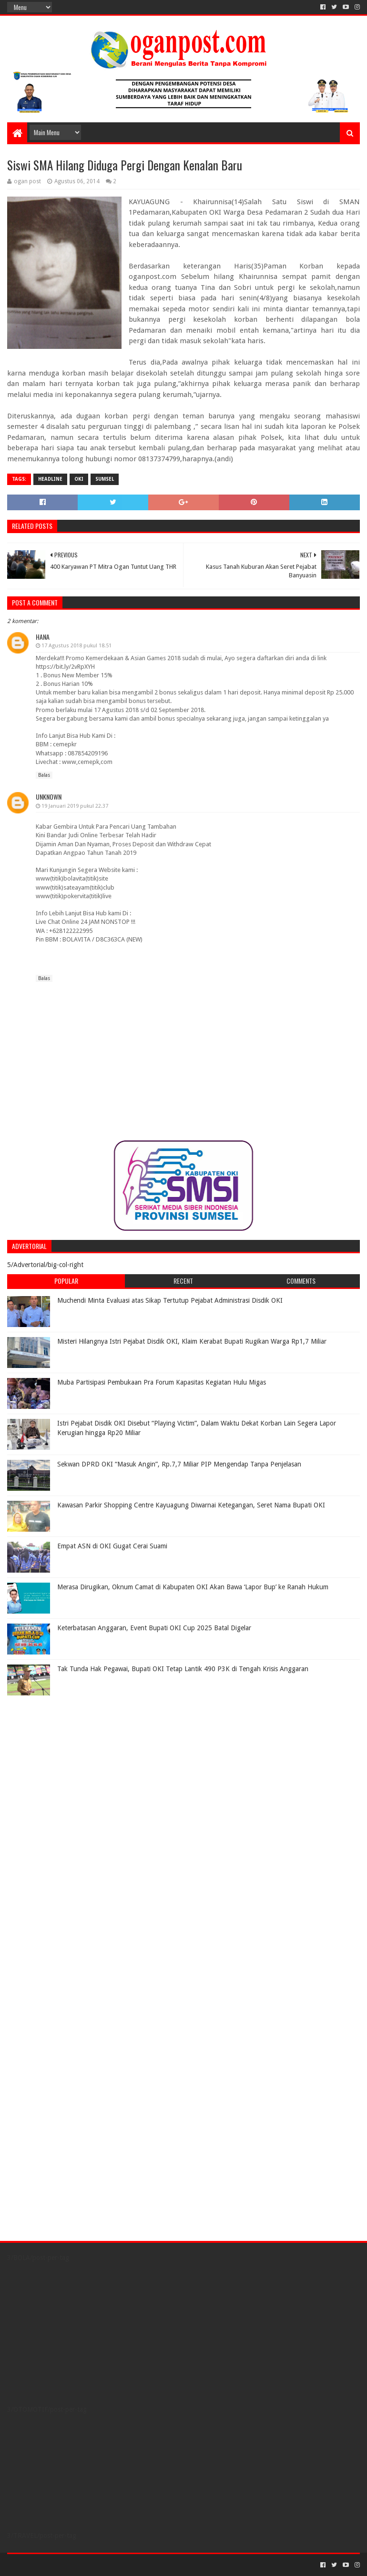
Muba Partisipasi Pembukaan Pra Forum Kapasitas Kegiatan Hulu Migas (161, 1382)
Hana (43, 637)
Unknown (48, 797)
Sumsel (104, 479)
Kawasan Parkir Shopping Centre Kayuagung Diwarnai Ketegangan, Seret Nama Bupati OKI (191, 1505)
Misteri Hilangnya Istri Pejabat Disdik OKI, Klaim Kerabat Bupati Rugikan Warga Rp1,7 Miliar (191, 1341)
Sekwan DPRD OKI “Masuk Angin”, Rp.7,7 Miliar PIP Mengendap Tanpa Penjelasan (179, 1464)
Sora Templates (60, 2564)
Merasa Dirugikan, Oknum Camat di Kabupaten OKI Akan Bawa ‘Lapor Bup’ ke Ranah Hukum (192, 1587)
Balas (44, 775)
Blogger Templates (115, 2564)
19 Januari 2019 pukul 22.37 (74, 806)
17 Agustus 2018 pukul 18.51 (76, 646)
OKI (78, 479)
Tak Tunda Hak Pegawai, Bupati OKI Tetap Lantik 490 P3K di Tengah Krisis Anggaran (182, 1669)
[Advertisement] (66, 1759)
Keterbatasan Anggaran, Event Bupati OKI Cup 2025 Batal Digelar (154, 1628)
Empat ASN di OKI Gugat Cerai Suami (112, 1546)
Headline (50, 479)
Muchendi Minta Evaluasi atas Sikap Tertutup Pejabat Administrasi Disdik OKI (170, 1300)
